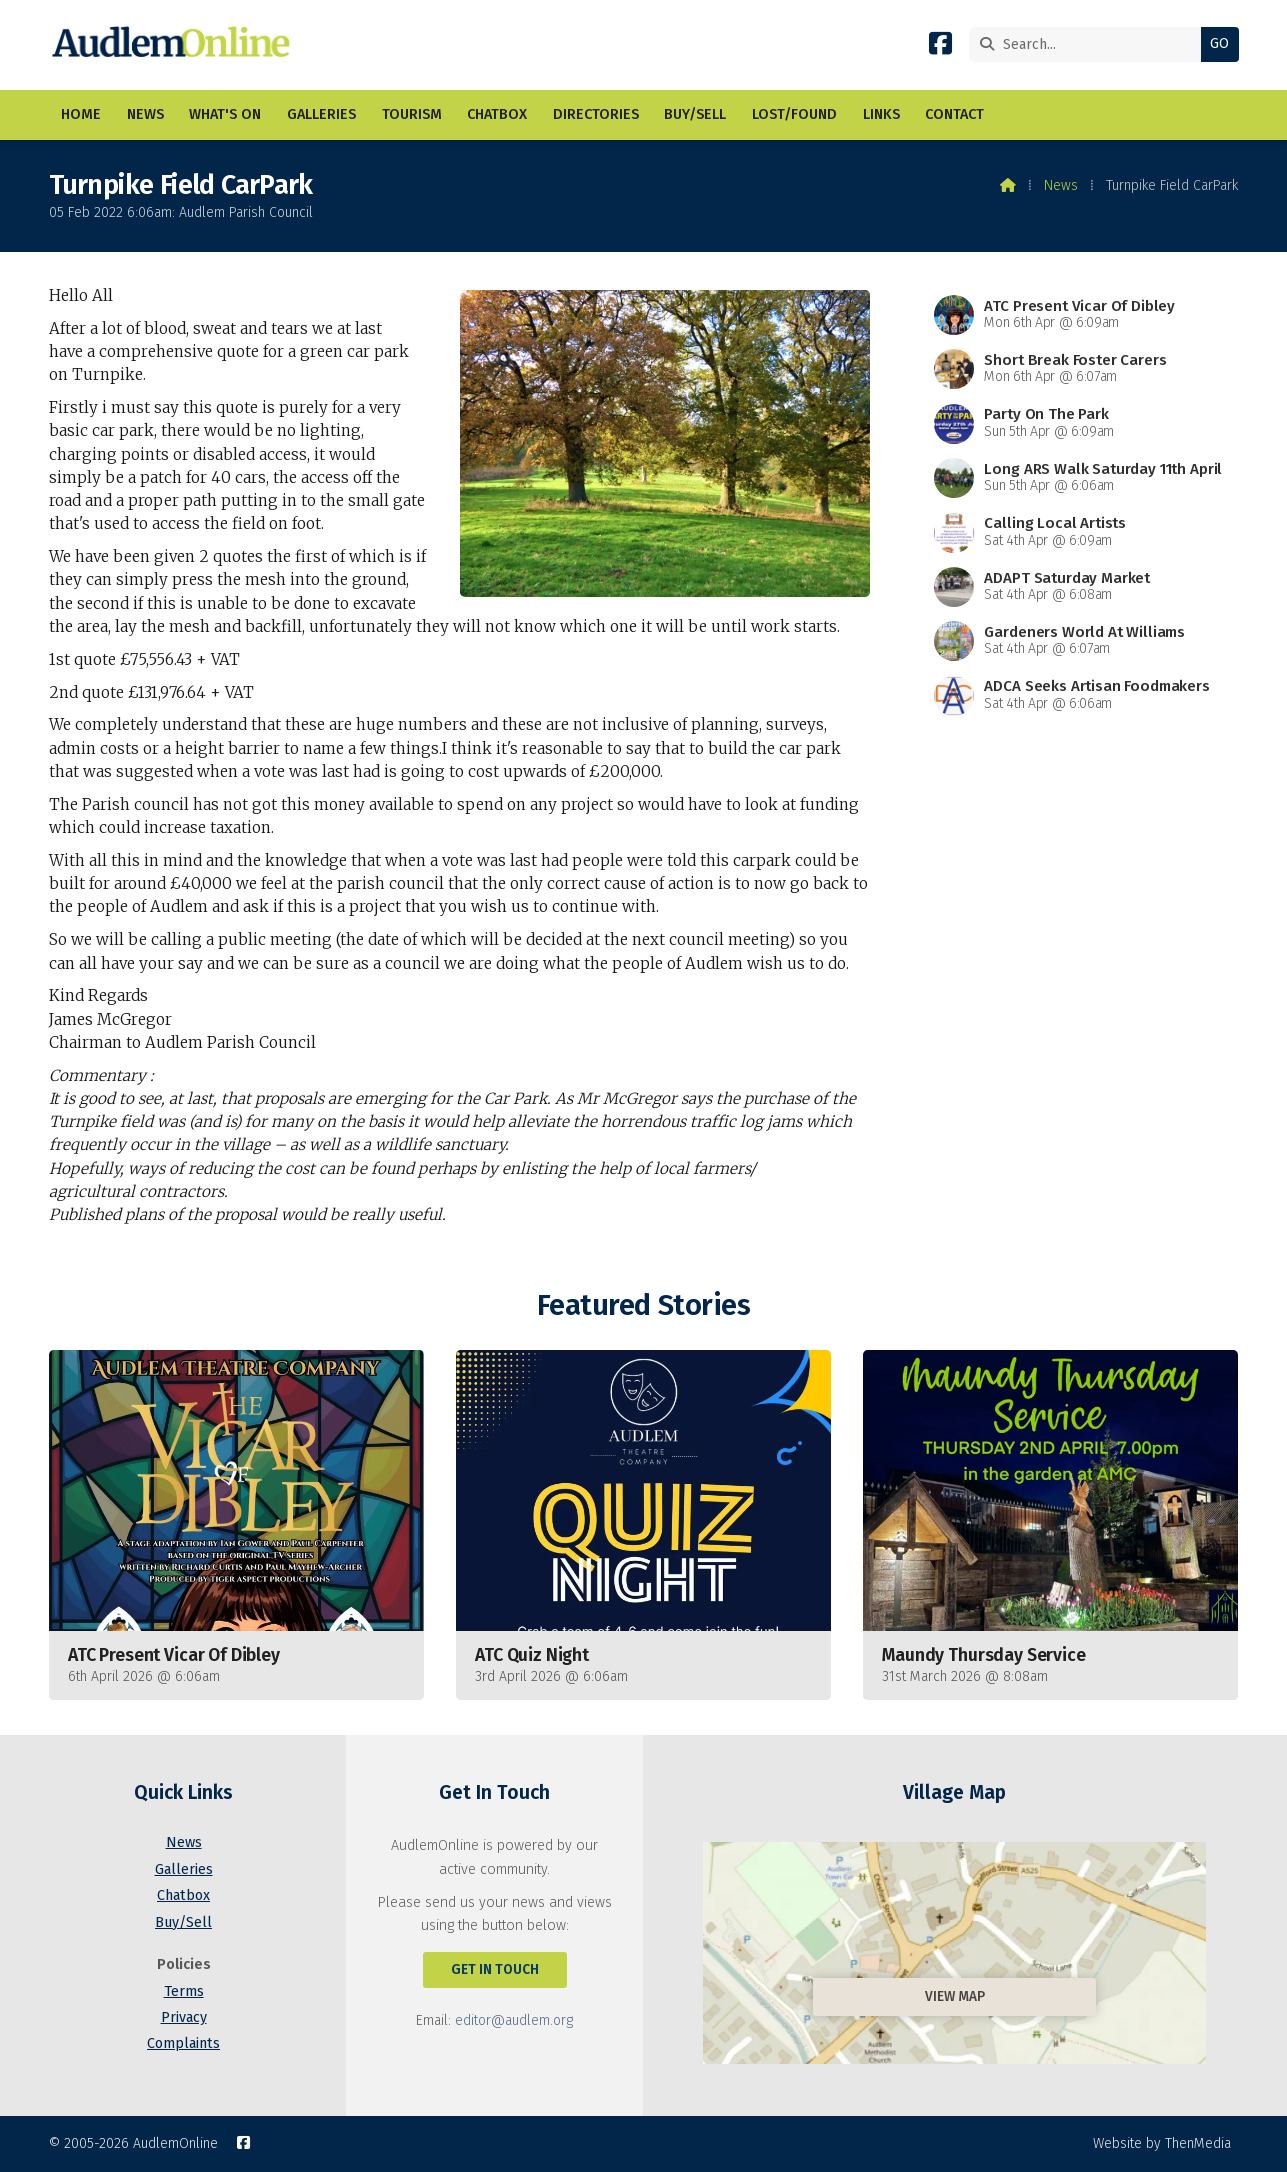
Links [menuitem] (881, 114)
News (1061, 185)
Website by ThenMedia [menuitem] (1162, 2143)
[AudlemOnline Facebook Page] (940, 47)
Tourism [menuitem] (412, 114)
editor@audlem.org (514, 2020)
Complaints (183, 2043)
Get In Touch (495, 1969)
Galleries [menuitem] (321, 114)
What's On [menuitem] (225, 114)
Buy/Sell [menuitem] (695, 114)
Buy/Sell (183, 1922)
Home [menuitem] (81, 114)
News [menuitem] (145, 114)
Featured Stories (643, 1305)
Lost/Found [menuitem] (794, 114)
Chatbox (183, 1895)
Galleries (184, 1869)
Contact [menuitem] (954, 114)
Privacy (184, 2017)
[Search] (1090, 44)
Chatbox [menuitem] (497, 114)
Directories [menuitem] (596, 114)
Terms (184, 1991)
